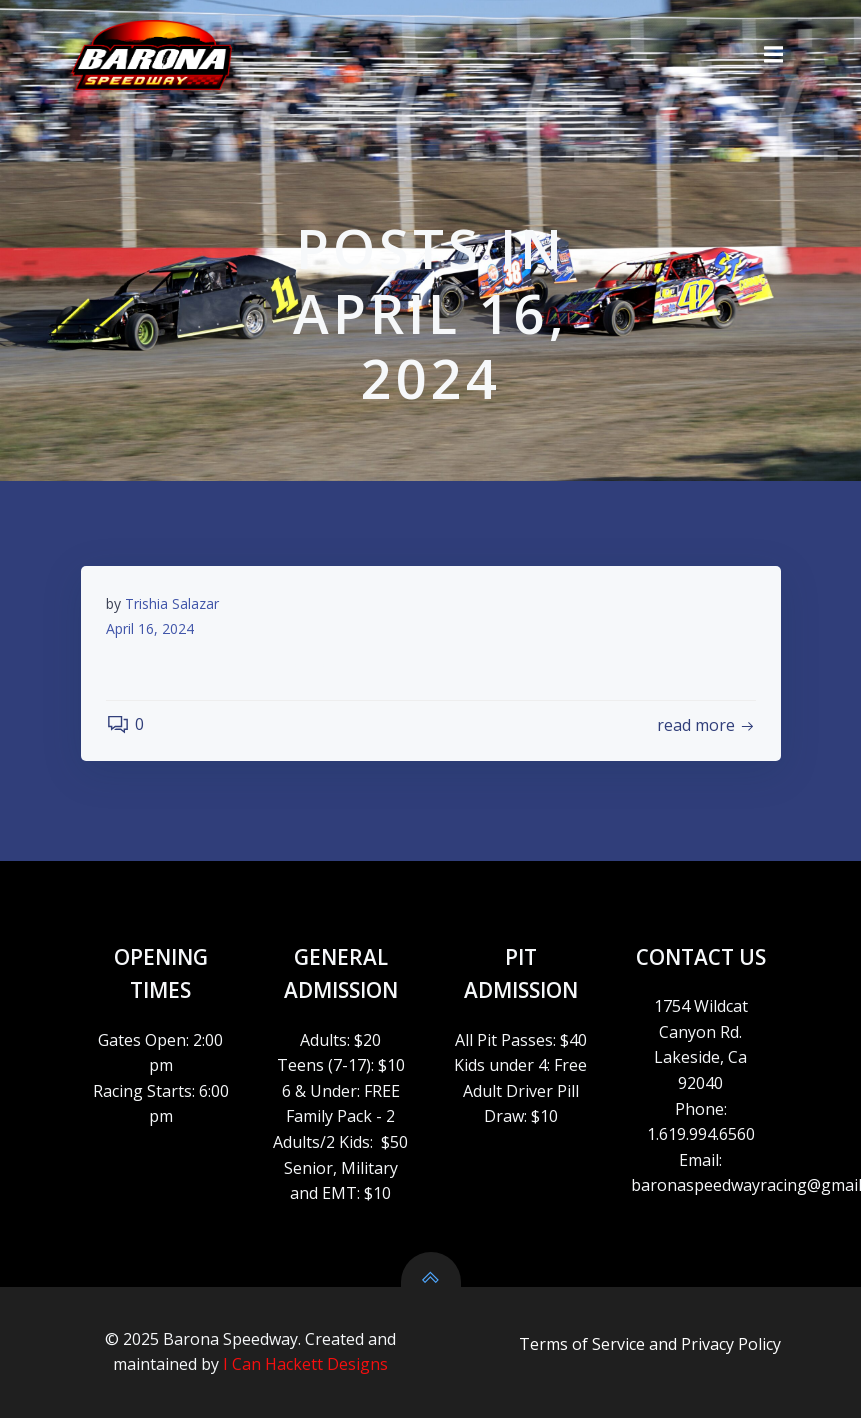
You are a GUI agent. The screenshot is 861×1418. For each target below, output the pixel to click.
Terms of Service (582, 1344)
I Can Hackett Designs (305, 1364)
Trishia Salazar (172, 603)
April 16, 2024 (150, 628)
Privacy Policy (731, 1344)
